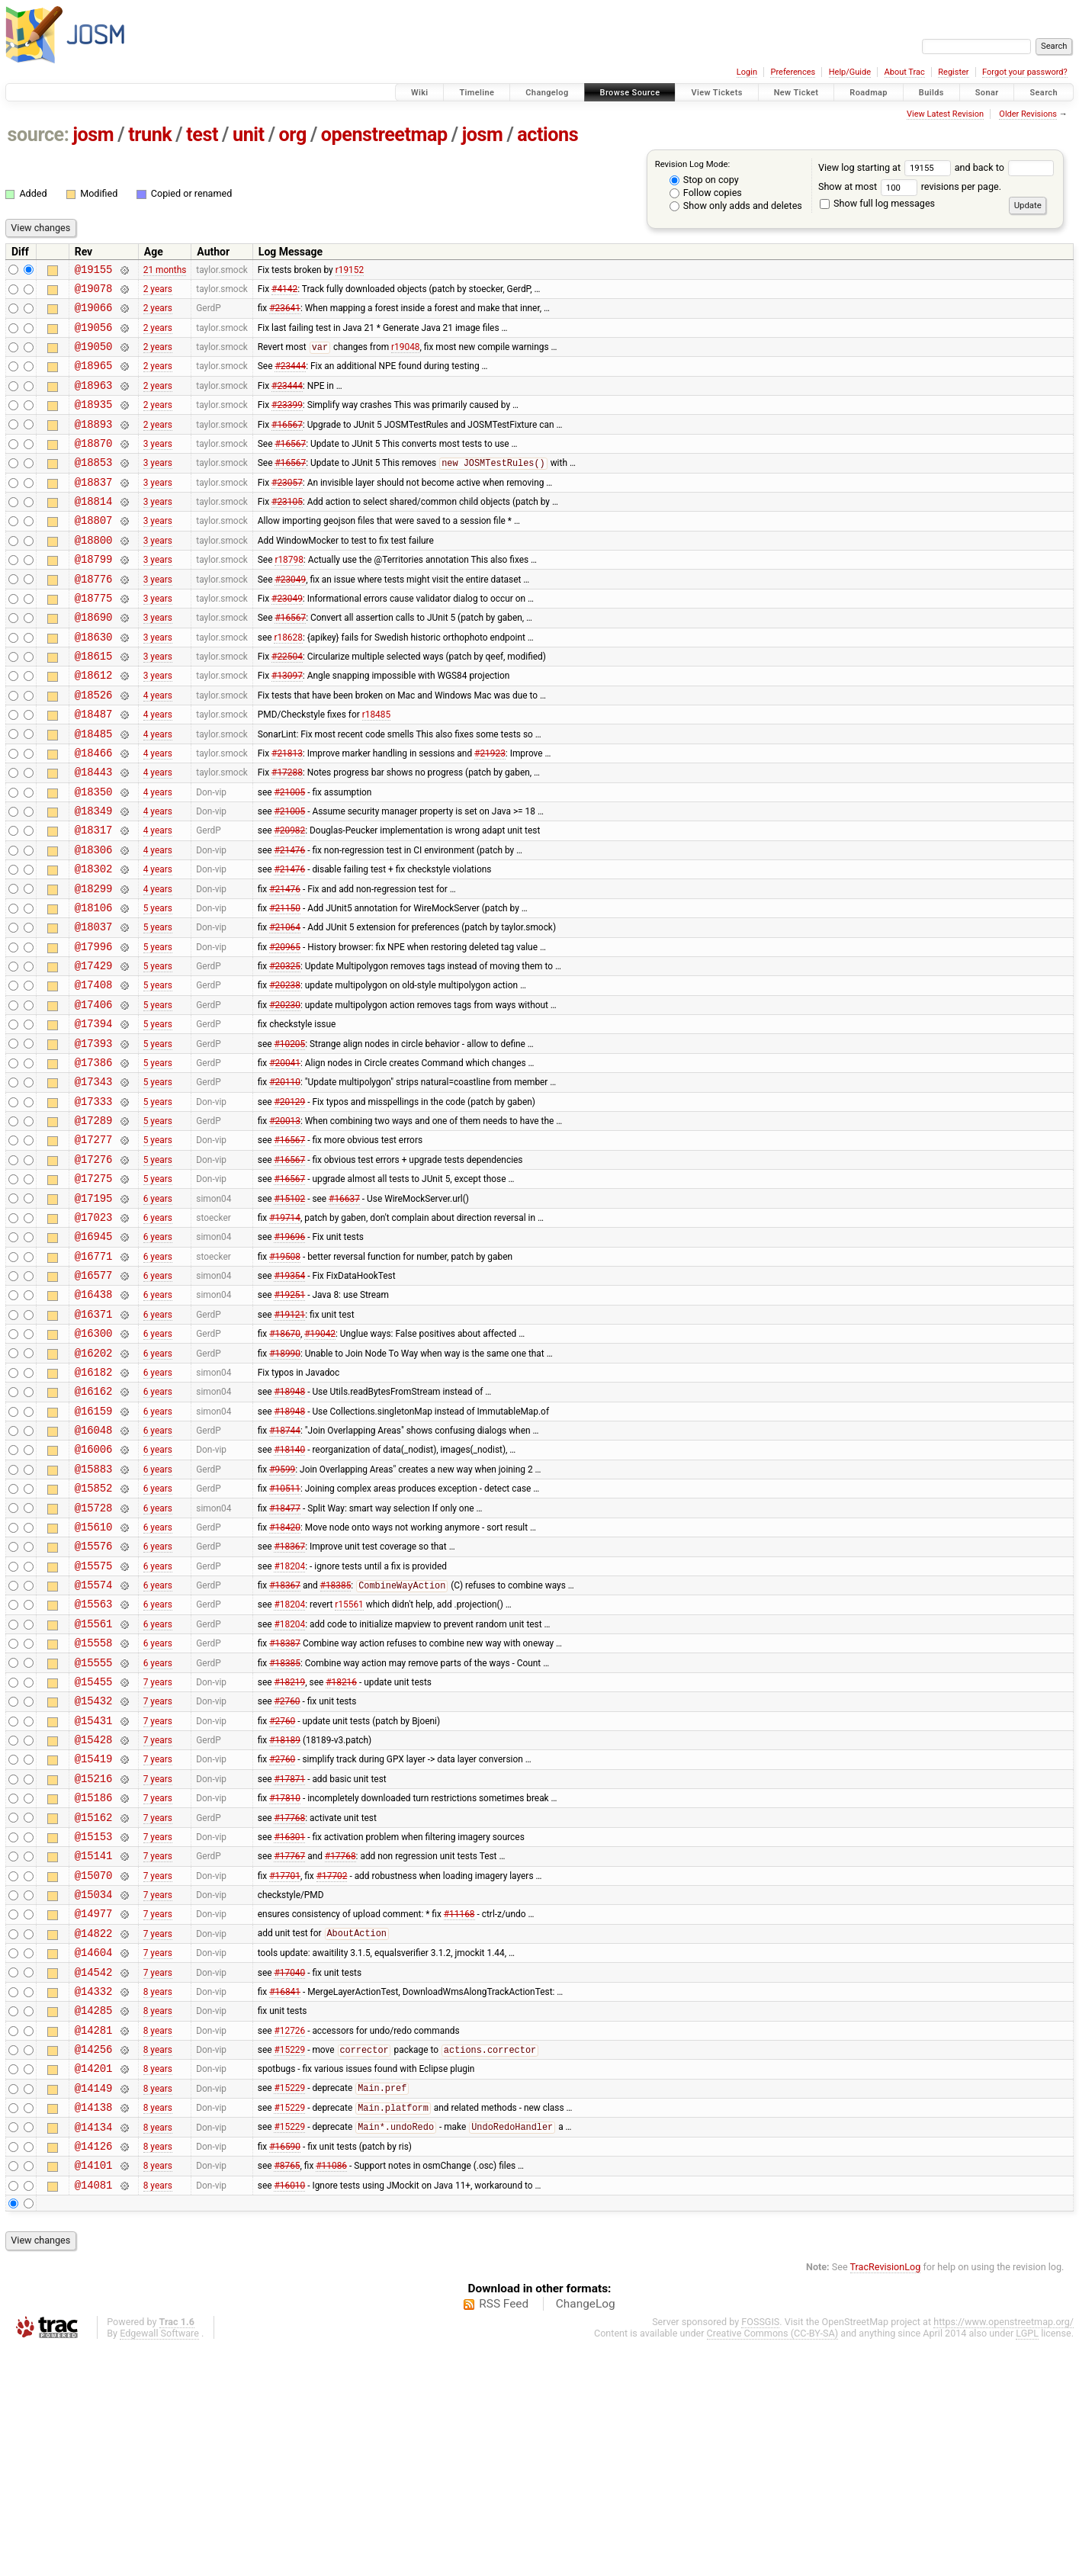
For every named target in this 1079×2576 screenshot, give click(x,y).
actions (547, 135)
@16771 (94, 1374)
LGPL (1027, 2562)
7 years (157, 1850)
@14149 (94, 2305)
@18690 (94, 660)
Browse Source (630, 93)
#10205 (289, 1136)
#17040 (289, 2175)
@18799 (94, 595)
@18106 (94, 985)
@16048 (94, 1569)
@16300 (94, 1460)
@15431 (94, 1894)
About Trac (905, 72)
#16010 (289, 2412)
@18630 (94, 682)
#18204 (289, 1720)
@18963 (94, 400)
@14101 (94, 2391)
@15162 (94, 2002)
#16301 (289, 2023)
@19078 (94, 292)
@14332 (94, 2196)
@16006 (94, 1590)
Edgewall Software (159, 2562)
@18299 (94, 963)
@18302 (94, 941)
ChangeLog (585, 2532)
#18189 (284, 1915)
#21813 (287, 811)
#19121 (289, 1439)
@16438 (94, 1417)
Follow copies (706, 192)
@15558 (94, 1807)
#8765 (287, 2391)
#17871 (289, 1958)
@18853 (94, 487)
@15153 (94, 2023)
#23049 (290, 617)
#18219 (289, 1850)
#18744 (284, 1569)
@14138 (94, 2326)
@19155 (94, 271)
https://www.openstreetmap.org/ (1003, 2550)
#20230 (284, 1092)
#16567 (287, 443)
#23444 (290, 379)
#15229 (289, 2262)
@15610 (94, 1677)
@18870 (94, 465)
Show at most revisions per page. (909, 186)
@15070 (94, 2067)
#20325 (284, 1050)
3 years (157, 465)
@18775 (94, 638)
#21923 (490, 811)
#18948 (289, 1526)
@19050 (94, 357)
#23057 (287, 508)
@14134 (94, 2348)
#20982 (289, 898)
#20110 (284, 1179)
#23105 (287, 530)
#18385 (336, 1743)
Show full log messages (877, 203)
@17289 (94, 1223)
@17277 (94, 1244)
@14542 (94, 2175)
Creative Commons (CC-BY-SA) (773, 2562)
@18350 (94, 855)
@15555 (94, 1829)
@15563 (94, 1763)
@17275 (94, 1287)
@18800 (94, 574)
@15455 (94, 1850)
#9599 (282, 1612)
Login (747, 72)
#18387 (284, 1807)
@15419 (94, 1936)
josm (93, 135)
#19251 (289, 1417)
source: (38, 135)
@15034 (94, 2088)
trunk (150, 135)
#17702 (332, 2066)
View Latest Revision (945, 114)
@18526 (94, 747)
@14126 (94, 2369)
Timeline (476, 93)
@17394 (94, 1114)
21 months (165, 270)
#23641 (284, 314)
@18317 (94, 898)
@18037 (94, 1006)
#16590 (284, 2369)
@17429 (94, 1049)
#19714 (284, 1330)
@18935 (94, 422)
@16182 (94, 1504)
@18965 (94, 378)
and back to (1005, 167)
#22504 (287, 704)
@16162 (94, 1525)
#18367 (289, 1699)
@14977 (94, 2109)
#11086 (331, 2391)
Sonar (987, 93)
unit (249, 135)
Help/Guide (850, 72)
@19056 (94, 336)
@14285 (94, 2218)
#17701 (284, 2066)
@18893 (94, 444)
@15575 (94, 1721)
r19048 (405, 358)
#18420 (284, 1677)
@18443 (94, 833)
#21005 (289, 855)
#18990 (284, 1482)
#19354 (289, 1396)
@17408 (94, 1071)
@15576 (94, 1698)
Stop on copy (704, 179)
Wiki (420, 93)
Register (953, 72)
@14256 (94, 2261)
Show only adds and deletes (736, 205)
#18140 (289, 1590)
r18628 (288, 681)
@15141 (94, 2045)
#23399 (287, 422)
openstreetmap (384, 135)
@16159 (94, 1547)
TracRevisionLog (885, 2495)
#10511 (284, 1634)
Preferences (792, 72)
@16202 (94, 1483)
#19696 (289, 1352)
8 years (157, 2196)
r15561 (349, 1764)
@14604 (94, 2153)
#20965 (284, 1028)
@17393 (94, 1136)
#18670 (284, 1461)
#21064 (284, 1006)
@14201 (94, 2283)
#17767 (289, 2045)
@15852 (94, 1634)
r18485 (376, 768)
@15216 (94, 1958)
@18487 (94, 768)
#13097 (287, 725)
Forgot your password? (1025, 72)
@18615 (94, 703)
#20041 (284, 1157)
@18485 (94, 790)
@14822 (94, 2132)
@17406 (94, 1093)
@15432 (94, 1872)
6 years (157, 1309)
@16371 (94, 1439)
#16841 (284, 2196)
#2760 (287, 1872)
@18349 (94, 876)
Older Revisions (1028, 114)
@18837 (94, 509)
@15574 (94, 1742)
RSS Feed (503, 2532)
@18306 (94, 920)
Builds (931, 93)
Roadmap (868, 93)
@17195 (94, 1309)
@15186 (94, 1980)
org (293, 135)
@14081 (94, 2413)
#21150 (284, 984)
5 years (157, 984)
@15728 (94, 1656)
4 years (157, 746)
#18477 (284, 1655)
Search (1043, 93)
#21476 (289, 919)
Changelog (546, 93)
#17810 (284, 1980)
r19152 (350, 270)
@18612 (94, 725)
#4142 (284, 292)
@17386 (94, 1158)
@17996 (94, 1028)
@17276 (94, 1266)
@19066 (94, 314)
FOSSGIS (760, 2550)
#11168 (459, 2110)
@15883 (94, 1612)
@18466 (94, 812)
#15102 (289, 1309)
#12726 (289, 2239)
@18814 (94, 530)
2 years (157, 292)
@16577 (94, 1396)
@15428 (94, 1915)
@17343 (94, 1179)
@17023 (94, 1331)
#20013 (284, 1223)
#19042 (320, 1461)
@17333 (94, 1201)
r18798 (289, 595)
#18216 (341, 1850)
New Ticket (796, 93)
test (202, 135)
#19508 (284, 1374)
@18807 (94, 551)
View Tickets (716, 93)
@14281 (94, 2240)
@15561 (94, 1785)
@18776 (94, 617)
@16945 (94, 1352)
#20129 (289, 1201)
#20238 (284, 1071)
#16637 (344, 1309)
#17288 (287, 833)
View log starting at (886, 167)
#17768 (289, 2001)
